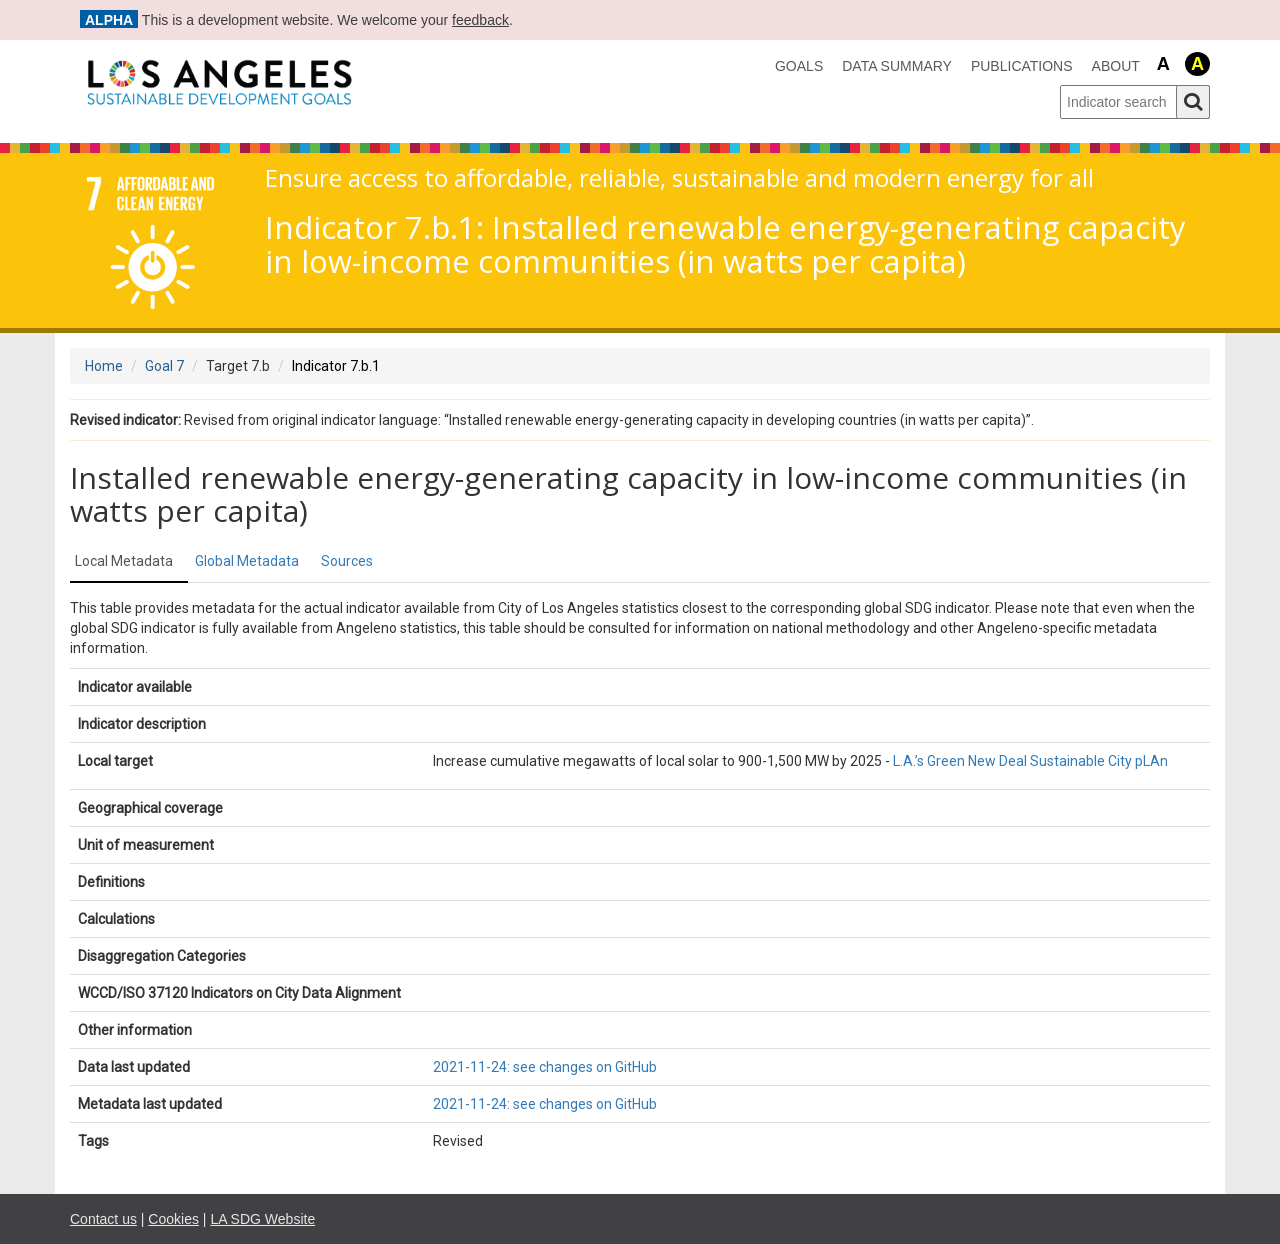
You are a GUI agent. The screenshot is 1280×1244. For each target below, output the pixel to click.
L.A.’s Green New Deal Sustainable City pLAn (1030, 761)
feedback (480, 20)
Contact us (103, 1219)
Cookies (173, 1219)
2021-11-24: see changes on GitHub (545, 1067)
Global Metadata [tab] (247, 561)
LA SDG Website (262, 1219)
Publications (1022, 66)
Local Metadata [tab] (124, 561)
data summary (897, 66)
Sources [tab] (347, 561)
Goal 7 (164, 366)
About (1116, 66)
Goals (799, 66)
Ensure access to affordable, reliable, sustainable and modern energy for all (679, 178)
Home (104, 366)
